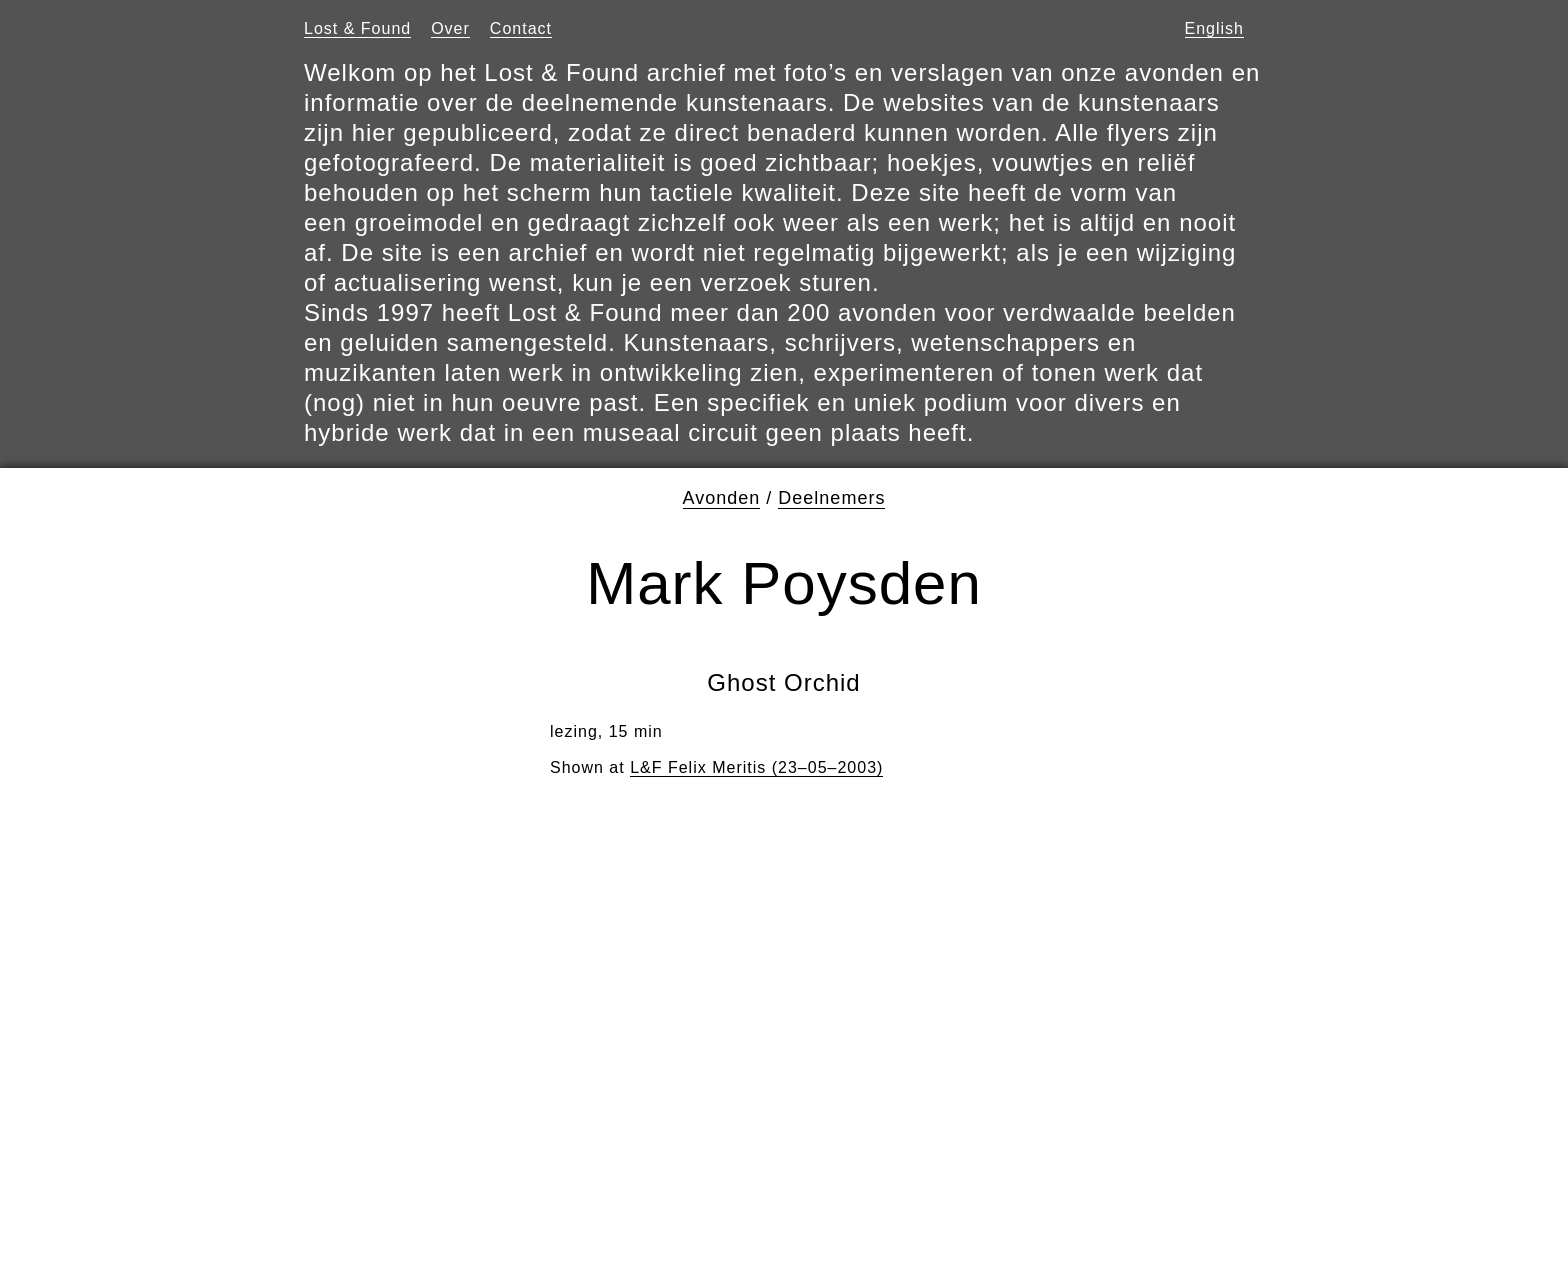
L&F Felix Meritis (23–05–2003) (756, 767)
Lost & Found (357, 28)
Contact (521, 28)
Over (450, 28)
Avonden (722, 498)
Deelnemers (831, 498)
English (1214, 28)
